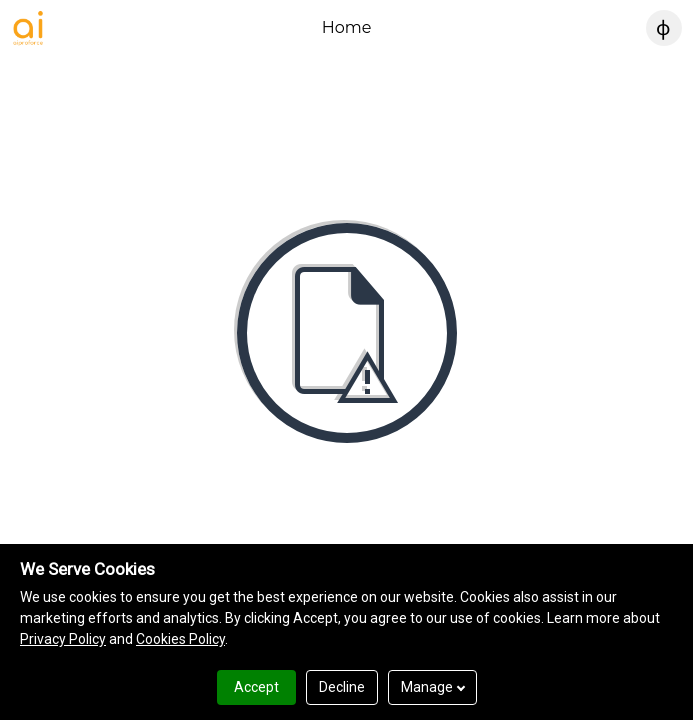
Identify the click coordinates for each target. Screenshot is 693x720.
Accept (256, 687)
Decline (342, 687)
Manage (433, 687)
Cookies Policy (180, 639)
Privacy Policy (63, 639)
